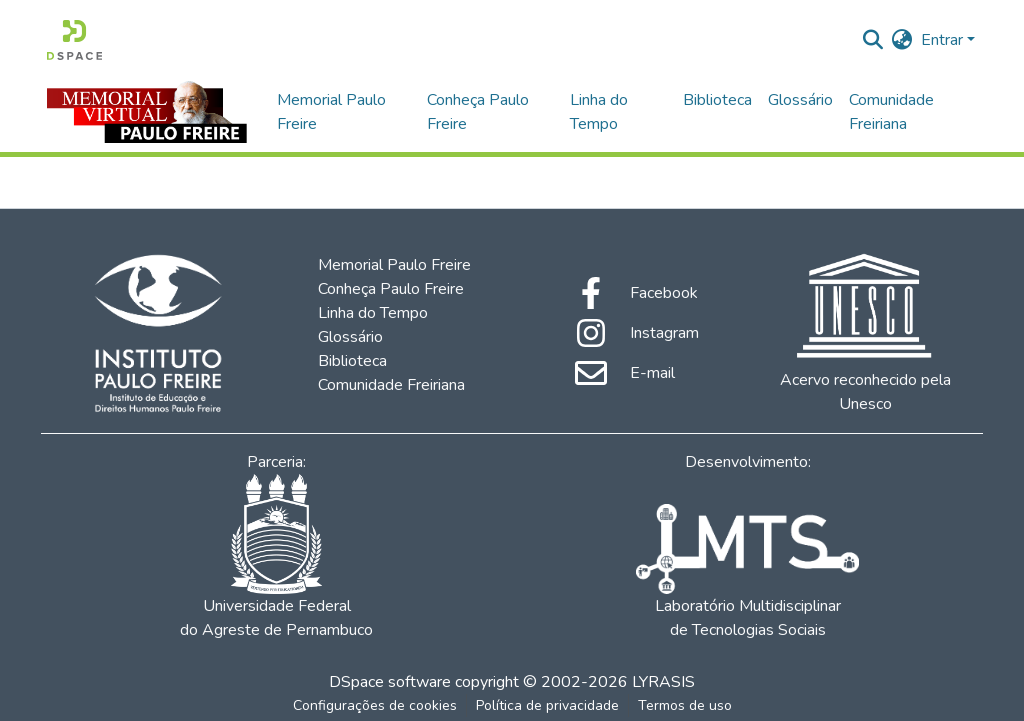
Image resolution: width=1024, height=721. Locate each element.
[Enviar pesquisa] (873, 40)
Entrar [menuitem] (942, 40)
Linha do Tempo (599, 112)
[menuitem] (902, 40)
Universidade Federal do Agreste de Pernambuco (276, 557)
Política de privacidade (547, 705)
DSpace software (390, 682)
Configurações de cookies (375, 705)
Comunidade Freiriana (891, 112)
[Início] (74, 40)
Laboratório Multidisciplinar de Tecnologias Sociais (747, 572)
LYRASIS (663, 682)
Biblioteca (717, 100)
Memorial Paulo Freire (331, 112)
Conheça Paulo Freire (478, 112)
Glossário (800, 100)
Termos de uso (685, 705)
